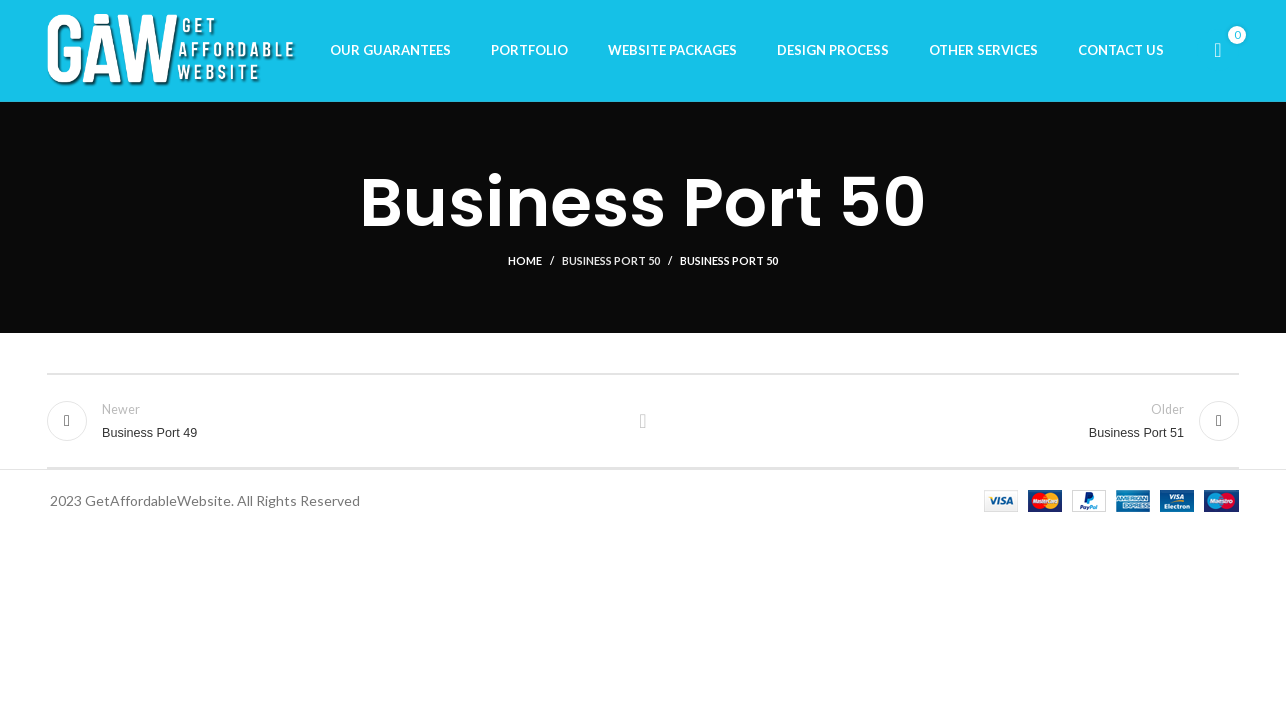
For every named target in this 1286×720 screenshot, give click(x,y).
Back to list (643, 425)
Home (525, 264)
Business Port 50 (611, 264)
